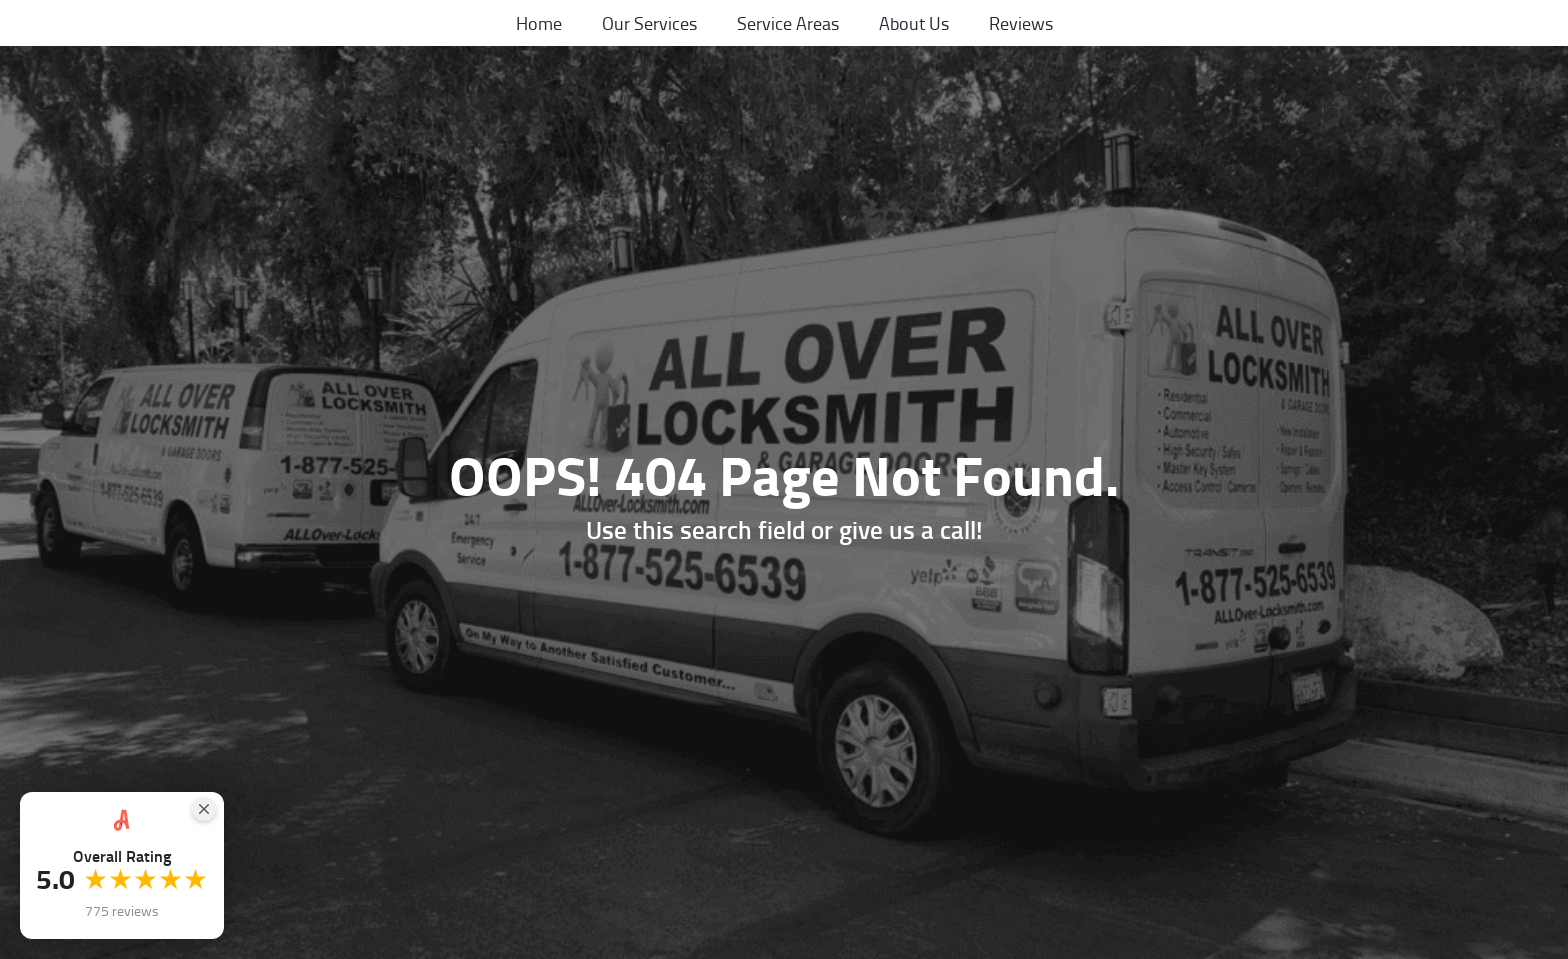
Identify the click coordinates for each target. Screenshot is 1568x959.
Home (539, 23)
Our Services (649, 23)
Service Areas (788, 23)
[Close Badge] (204, 809)
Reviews (1021, 23)
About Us (914, 23)
